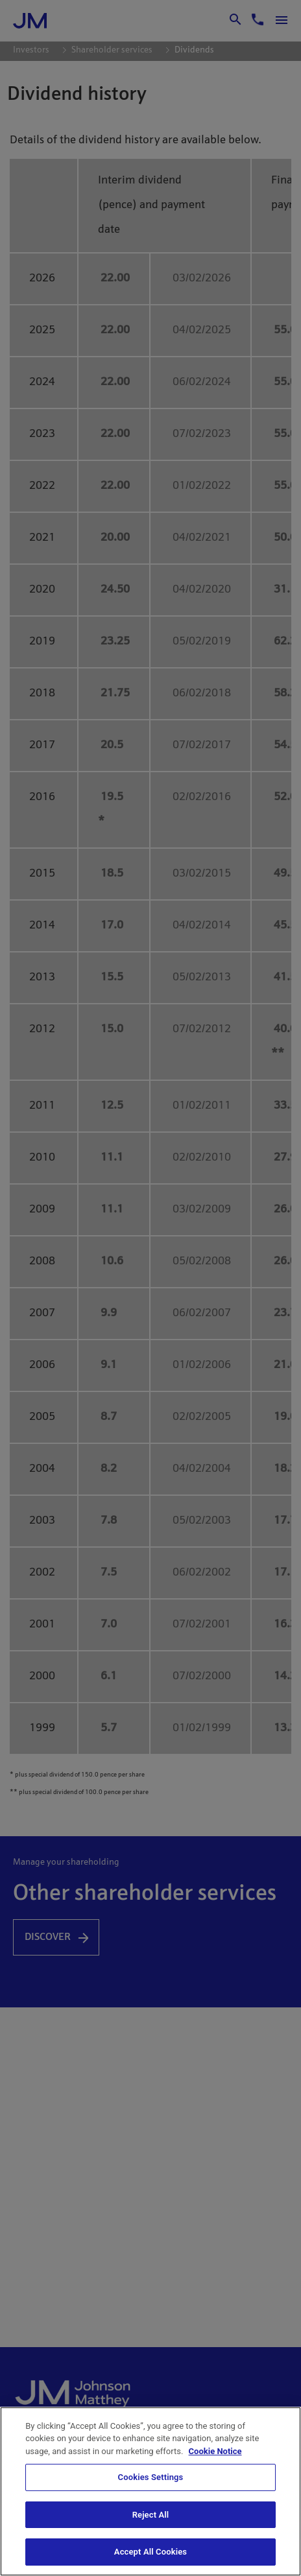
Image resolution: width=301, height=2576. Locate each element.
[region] (150, 2491)
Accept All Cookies (150, 2552)
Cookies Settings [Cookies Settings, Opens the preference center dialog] (151, 2477)
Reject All (150, 2515)
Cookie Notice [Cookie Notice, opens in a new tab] (215, 2451)
